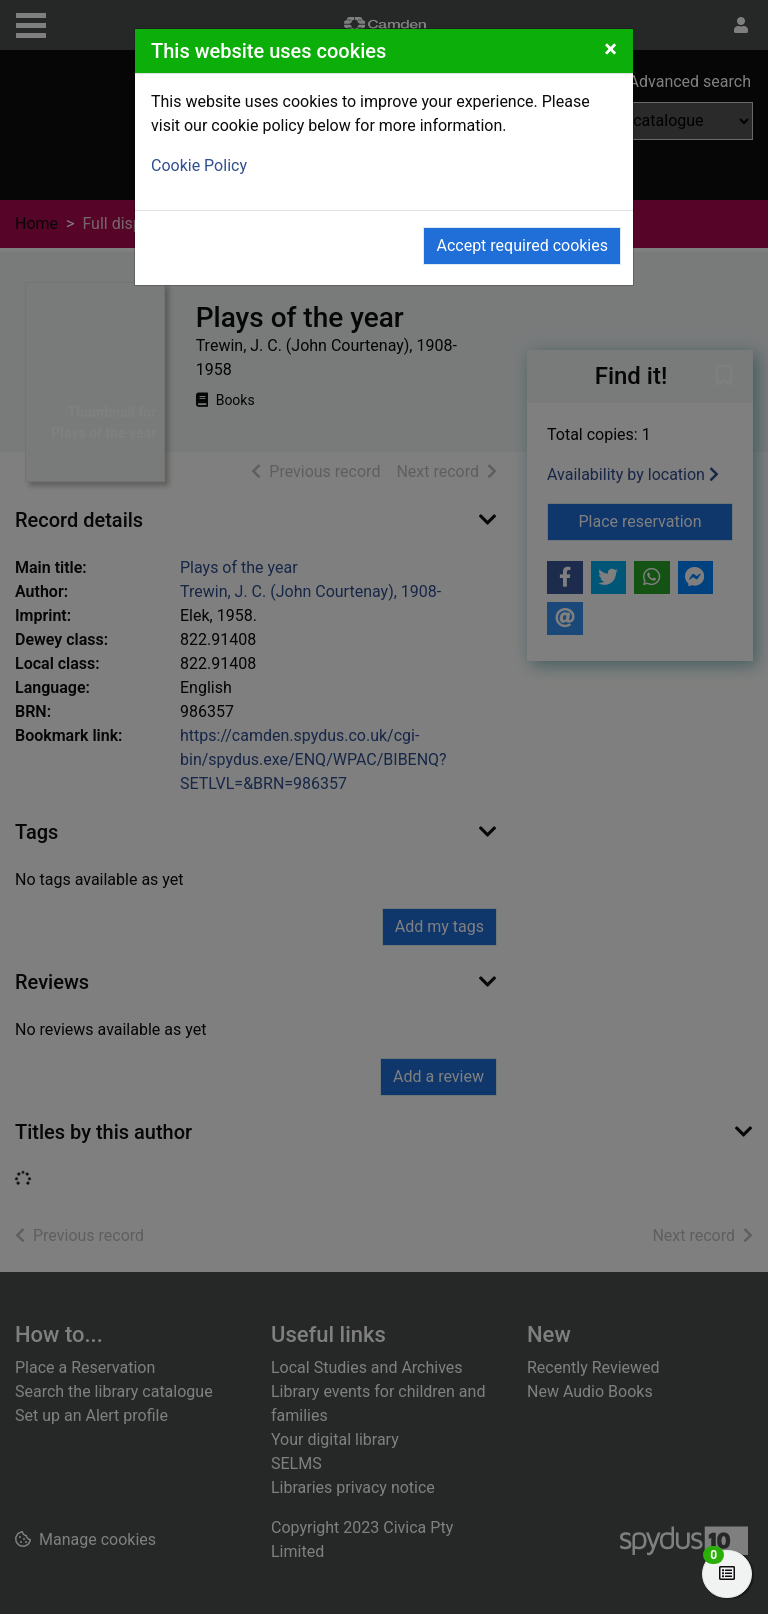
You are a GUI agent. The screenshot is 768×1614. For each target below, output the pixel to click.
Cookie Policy (199, 165)
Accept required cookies (522, 245)
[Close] (610, 49)
